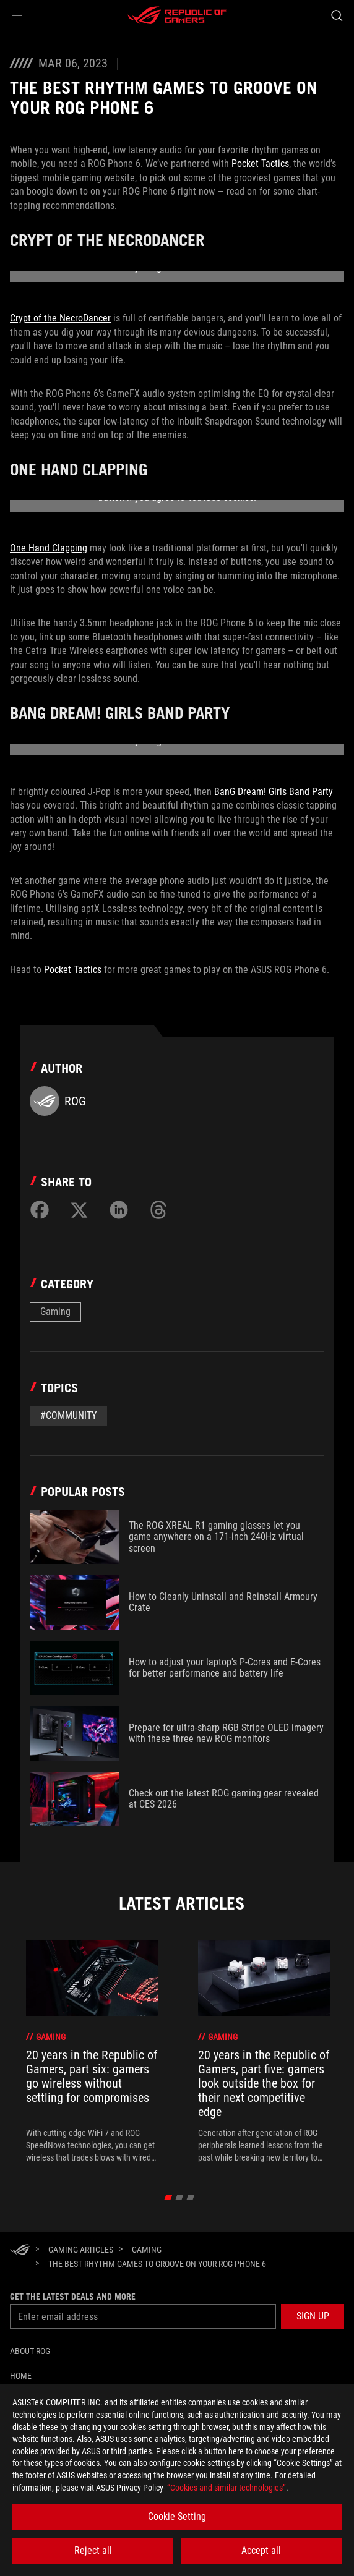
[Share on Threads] (158, 1210)
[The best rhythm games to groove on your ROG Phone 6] (157, 2264)
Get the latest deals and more (73, 2297)
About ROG (30, 2351)
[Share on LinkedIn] (119, 1210)
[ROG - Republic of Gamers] (177, 15)
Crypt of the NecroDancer (60, 318)
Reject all (93, 2550)
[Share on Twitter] (79, 1210)
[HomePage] (20, 2250)
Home (21, 2376)
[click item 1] (180, 2197)
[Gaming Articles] (80, 2250)
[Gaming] (147, 2250)
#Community (68, 1415)
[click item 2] (191, 2197)
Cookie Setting (177, 2516)
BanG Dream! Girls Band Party (273, 791)
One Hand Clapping (48, 548)
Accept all (261, 2550)
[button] (17, 15)
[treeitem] (92, 2052)
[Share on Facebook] (40, 1210)
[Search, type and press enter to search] (336, 15)
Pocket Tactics (260, 163)
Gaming (55, 1311)
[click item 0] (169, 2197)
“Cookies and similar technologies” (226, 2488)
